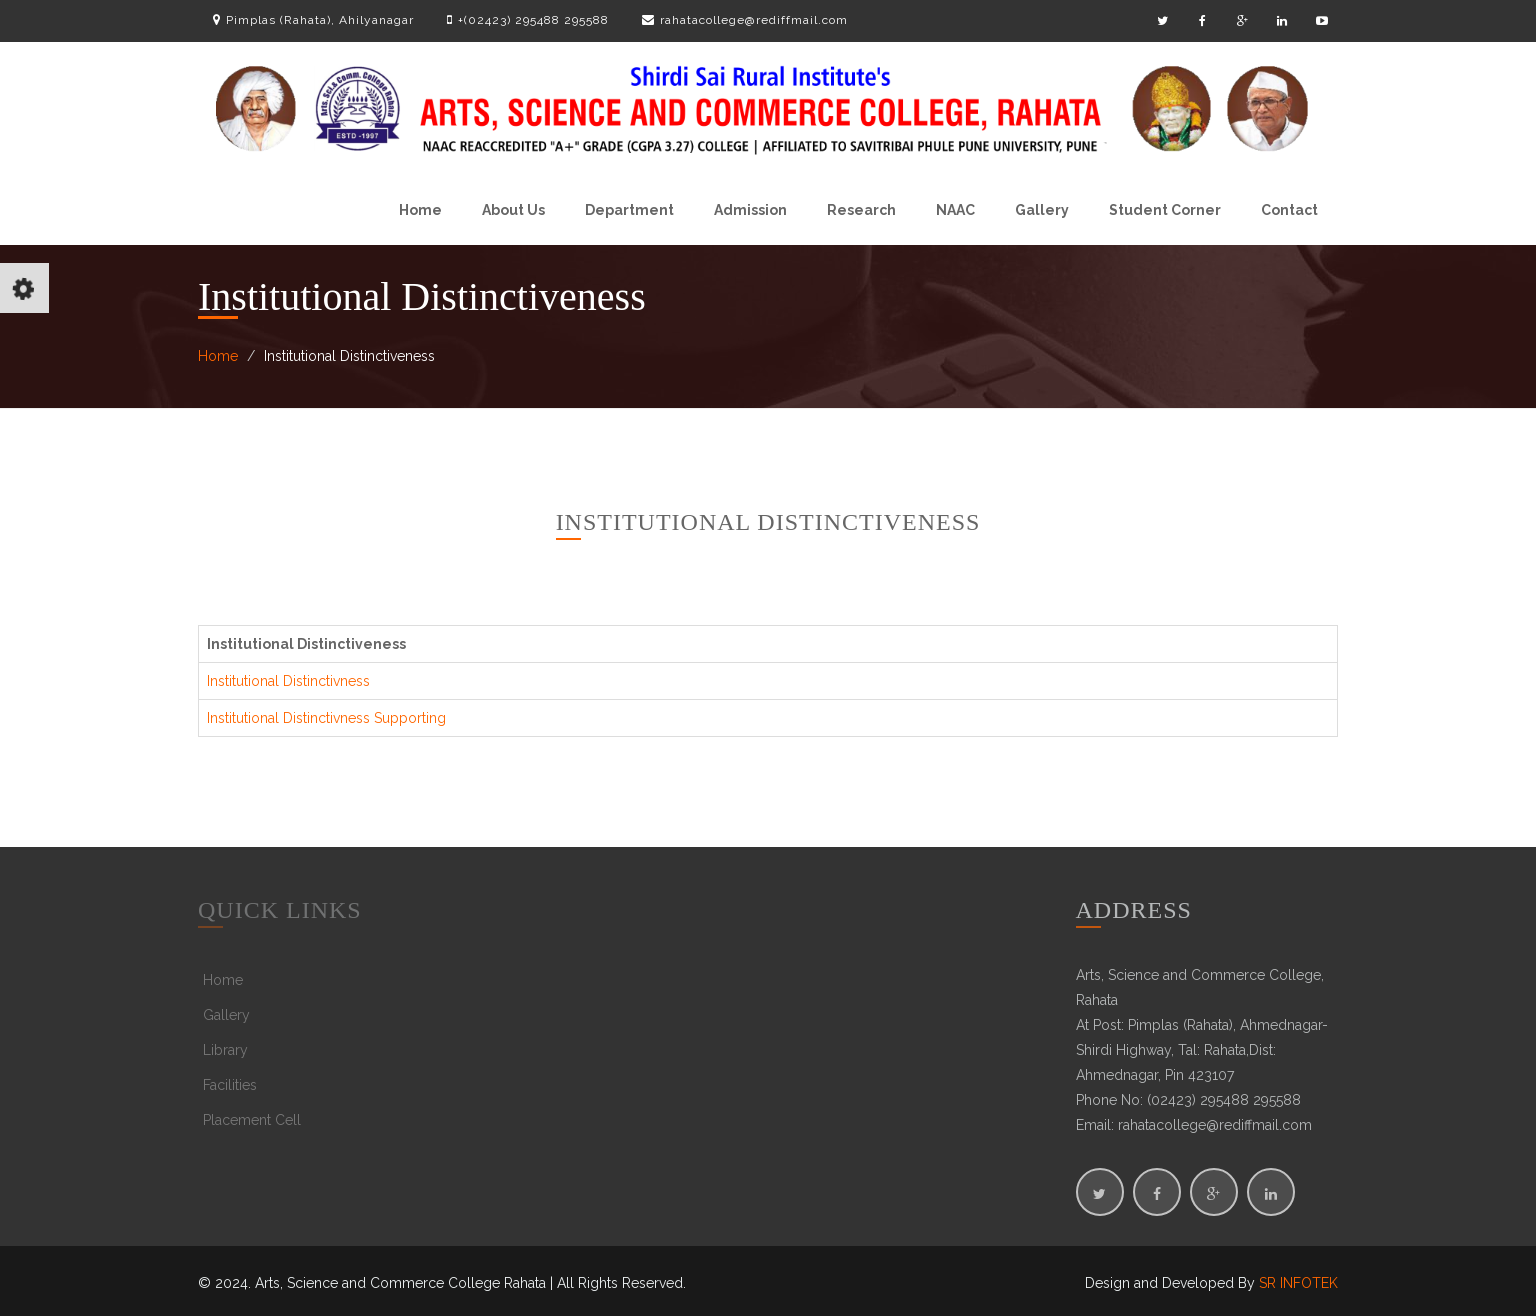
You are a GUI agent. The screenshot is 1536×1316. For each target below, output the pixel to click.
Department (629, 210)
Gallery (1042, 210)
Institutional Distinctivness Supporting (326, 718)
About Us (513, 210)
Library (225, 1050)
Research (861, 210)
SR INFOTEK (1298, 1283)
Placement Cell (252, 1120)
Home (420, 210)
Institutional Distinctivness (288, 681)
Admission (750, 210)
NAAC (955, 210)
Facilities (230, 1085)
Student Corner (1165, 210)
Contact (1289, 210)
